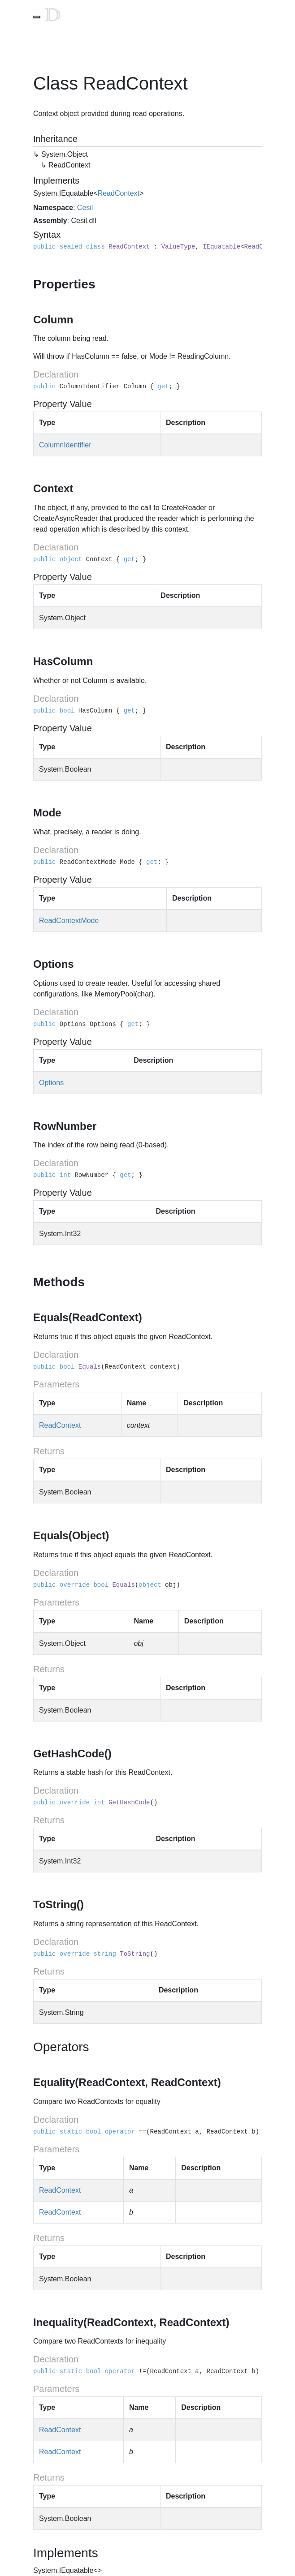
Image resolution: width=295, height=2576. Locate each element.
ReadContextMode (69, 920)
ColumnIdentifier (65, 445)
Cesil (85, 207)
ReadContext (118, 193)
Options (51, 1082)
